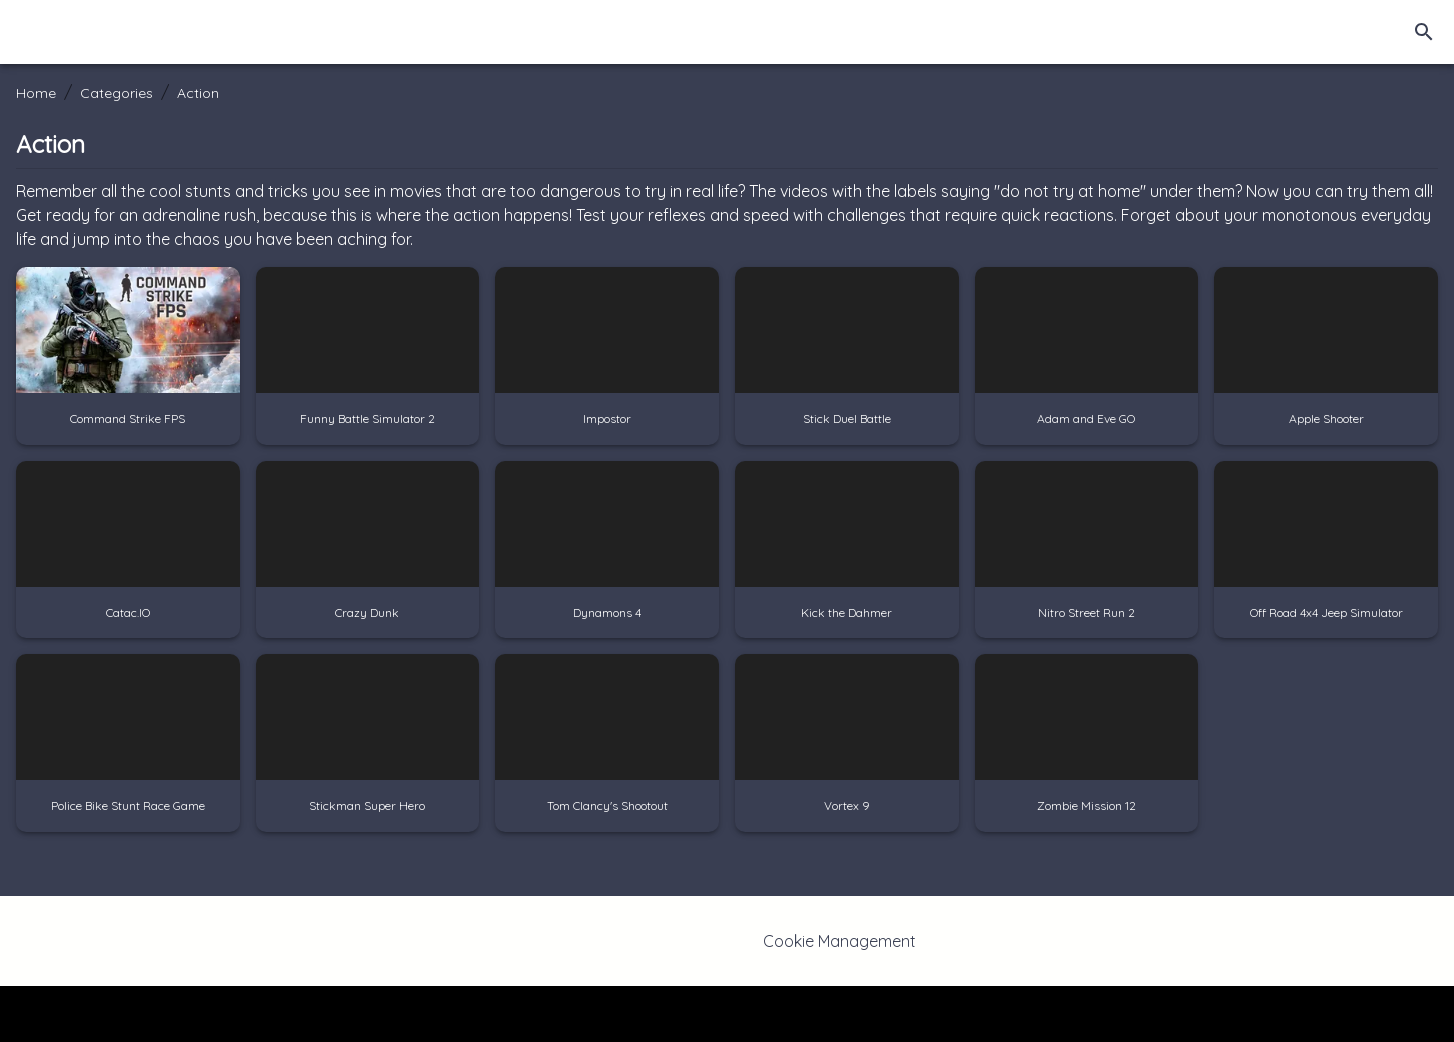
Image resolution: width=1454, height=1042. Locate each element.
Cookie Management (839, 941)
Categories (116, 93)
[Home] (91, 32)
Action (198, 93)
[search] (1424, 32)
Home (36, 93)
